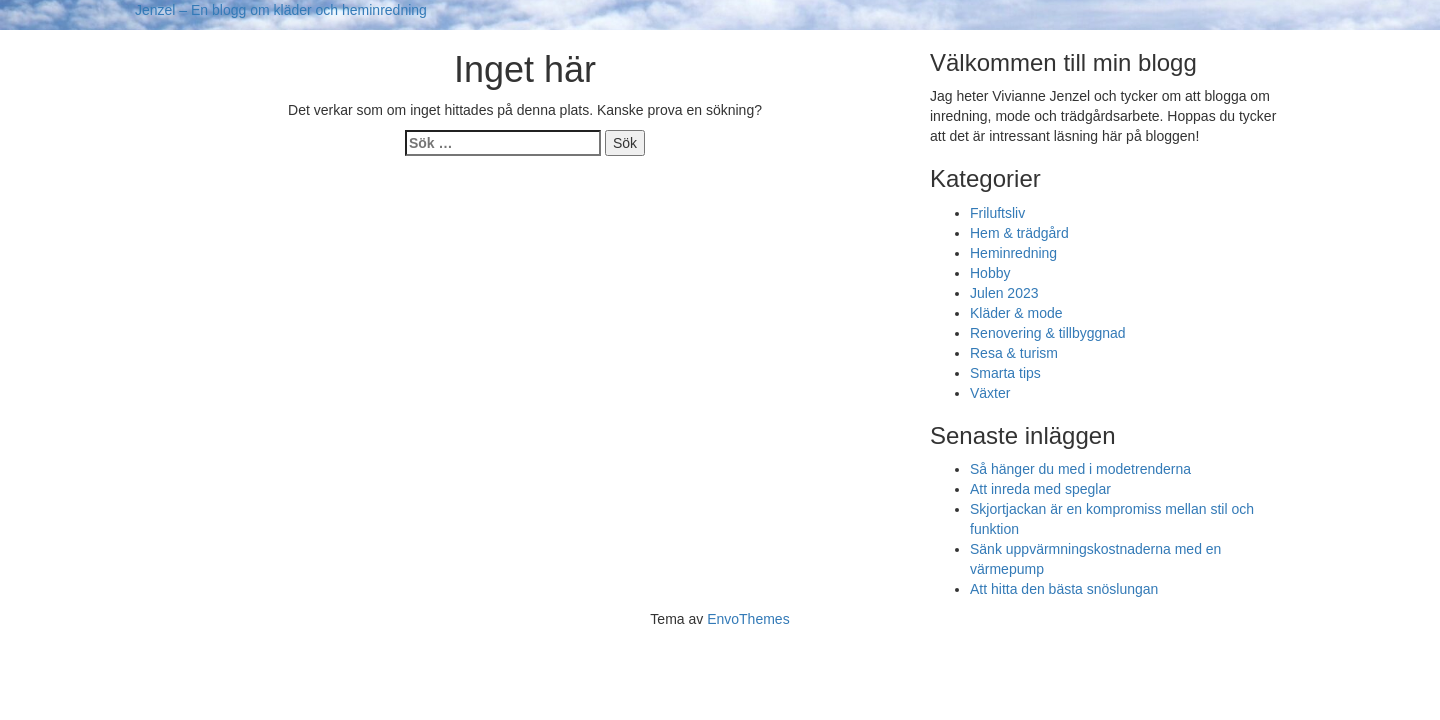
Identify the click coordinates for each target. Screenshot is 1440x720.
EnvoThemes (748, 619)
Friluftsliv (997, 213)
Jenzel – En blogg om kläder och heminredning (281, 10)
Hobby (990, 273)
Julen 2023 (1004, 293)
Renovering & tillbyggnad (1048, 333)
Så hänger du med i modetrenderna (1080, 469)
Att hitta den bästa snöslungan (1064, 589)
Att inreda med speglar (1040, 489)
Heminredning (1013, 253)
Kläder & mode (1016, 313)
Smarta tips (1005, 373)
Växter (990, 393)
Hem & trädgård (1019, 233)
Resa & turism (1014, 353)
